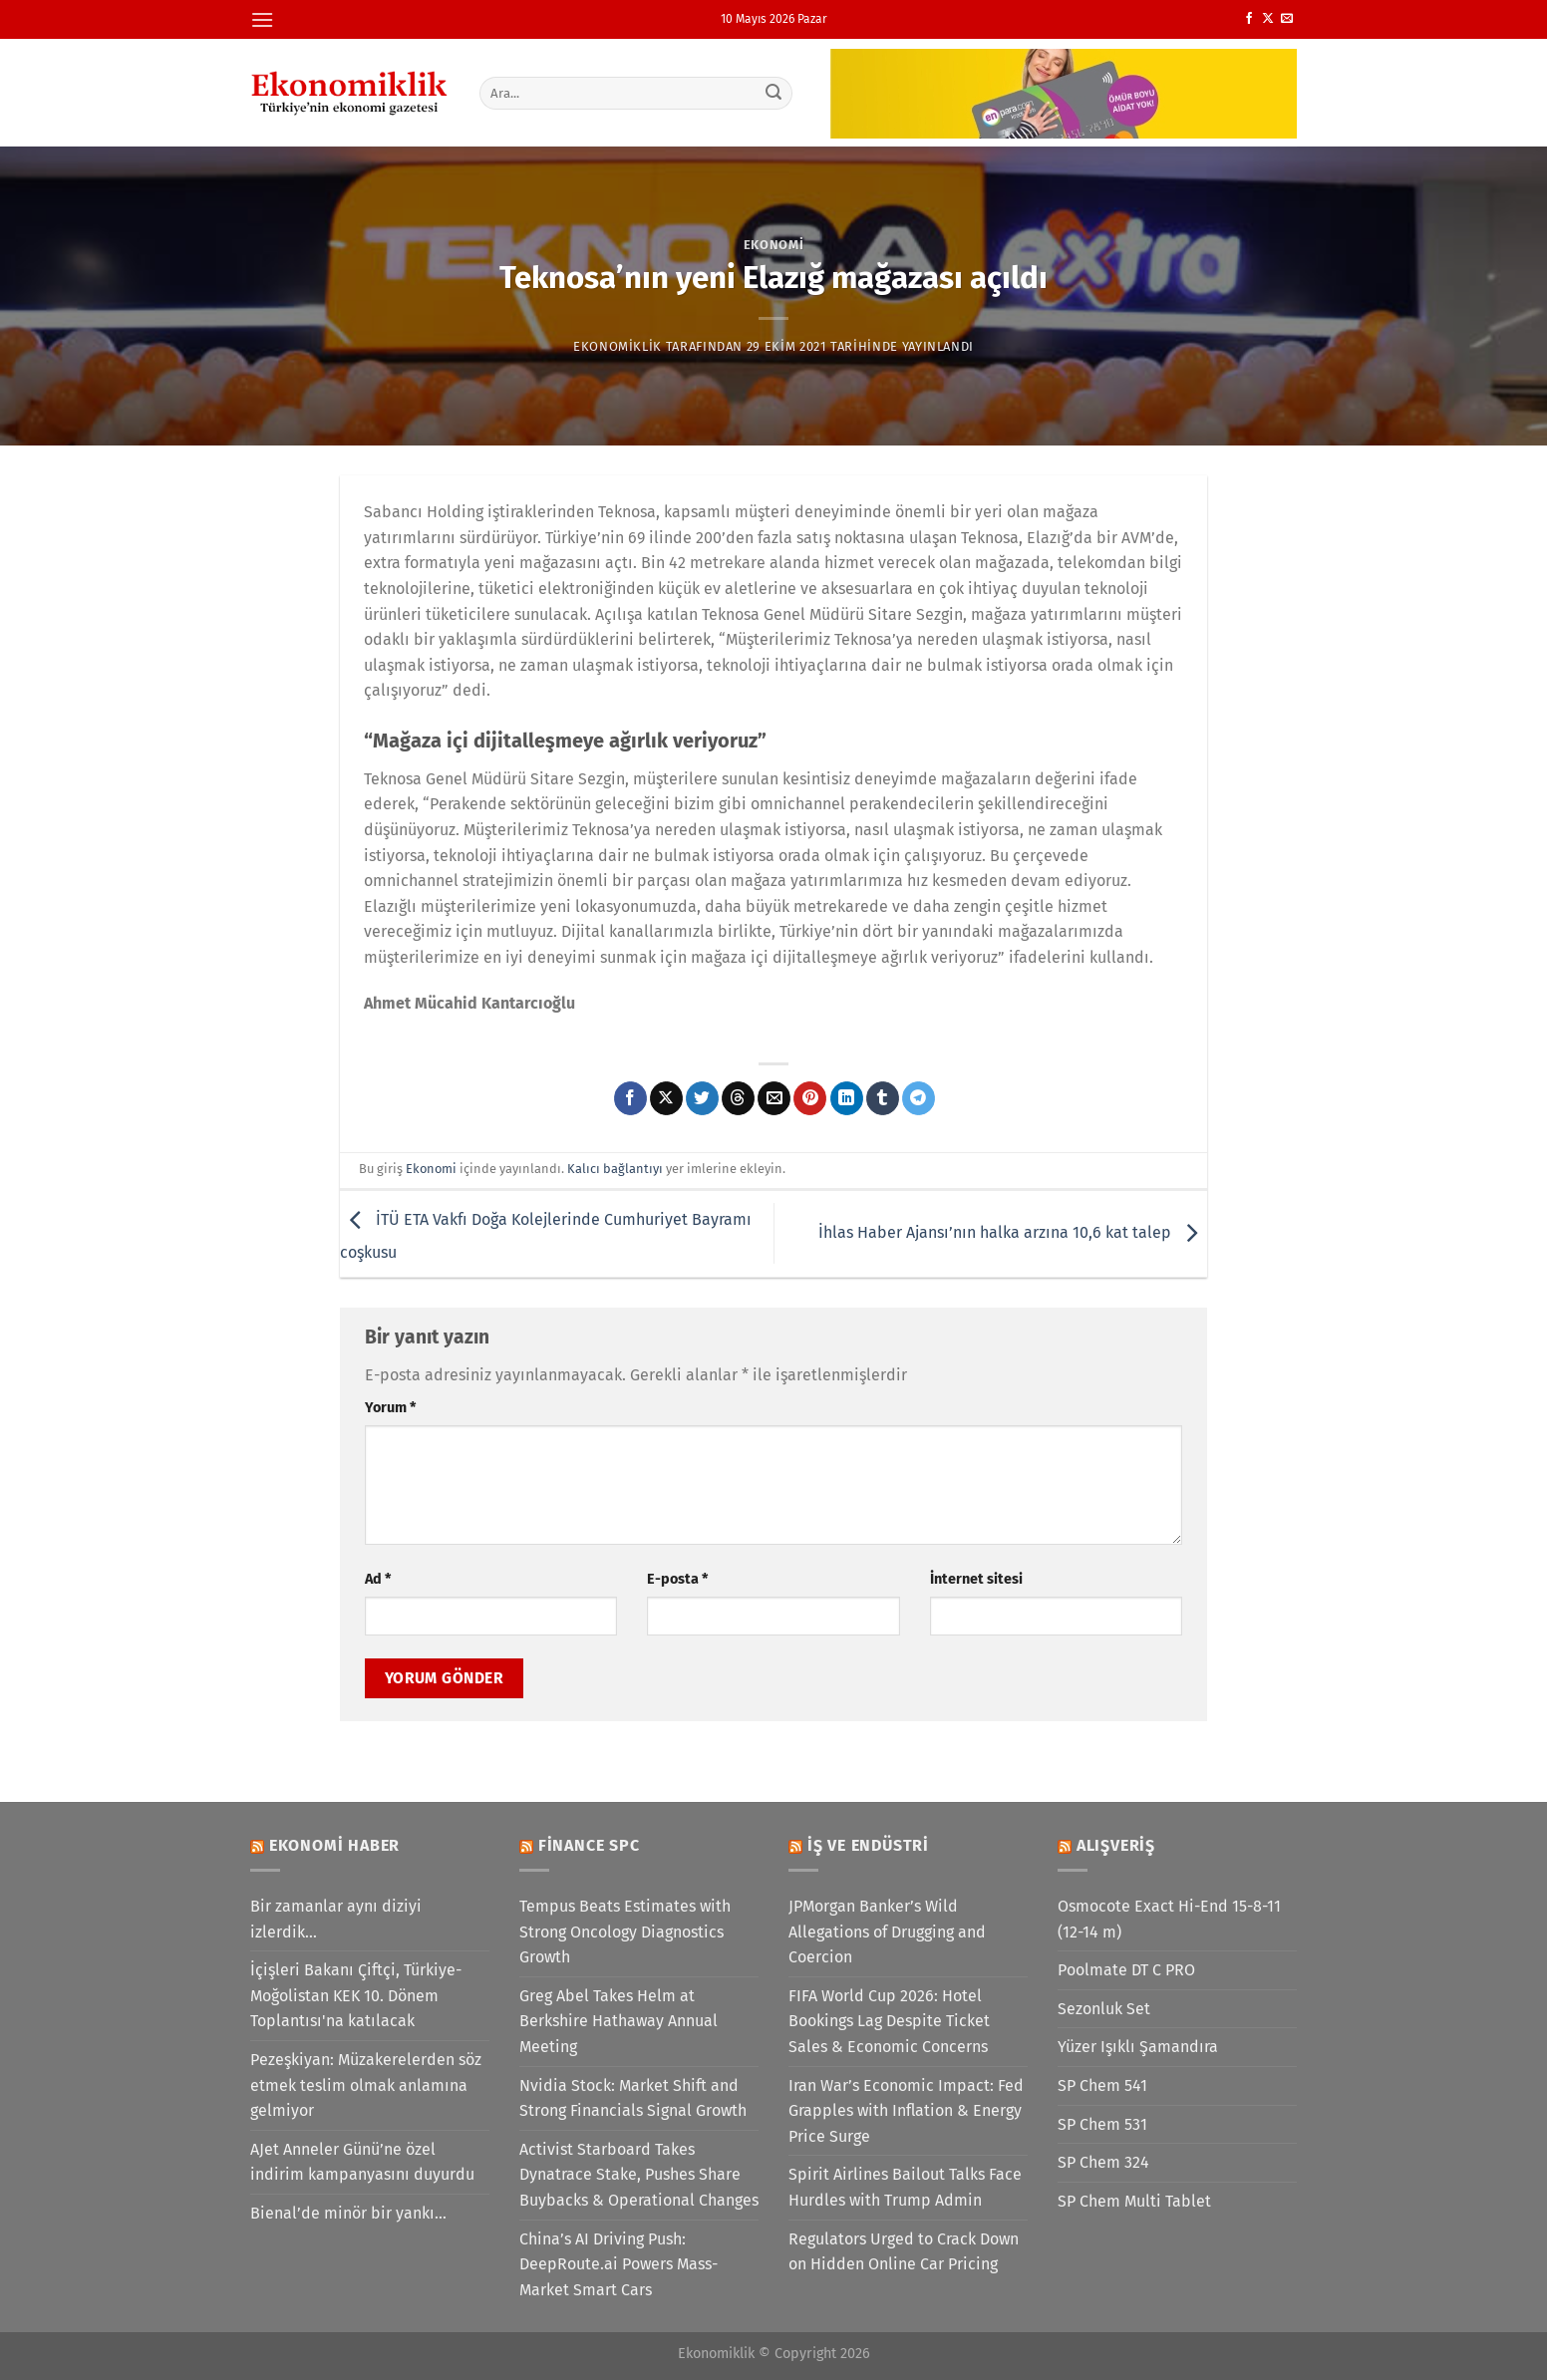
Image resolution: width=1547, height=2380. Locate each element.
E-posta (677, 1579)
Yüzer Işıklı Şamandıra (1138, 2046)
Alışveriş (1116, 1845)
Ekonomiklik (617, 346)
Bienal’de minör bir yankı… (348, 2213)
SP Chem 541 (1102, 2085)
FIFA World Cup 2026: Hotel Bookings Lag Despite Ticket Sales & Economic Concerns (889, 2021)
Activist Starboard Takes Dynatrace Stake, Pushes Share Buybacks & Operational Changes (639, 2175)
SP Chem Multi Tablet (1134, 2201)
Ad (378, 1579)
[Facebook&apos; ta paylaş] (630, 1098)
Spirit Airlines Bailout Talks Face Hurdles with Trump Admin (905, 2187)
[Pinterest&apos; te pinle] (809, 1098)
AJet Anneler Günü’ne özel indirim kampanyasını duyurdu (362, 2162)
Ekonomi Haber (334, 1845)
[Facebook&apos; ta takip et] (1249, 19)
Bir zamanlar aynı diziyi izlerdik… (336, 1919)
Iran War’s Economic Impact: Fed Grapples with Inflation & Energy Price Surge (906, 2111)
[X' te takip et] (1268, 19)
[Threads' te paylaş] (738, 1098)
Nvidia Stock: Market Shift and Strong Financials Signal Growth (633, 2098)
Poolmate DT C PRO (1126, 1969)
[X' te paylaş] (666, 1098)
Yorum (390, 1407)
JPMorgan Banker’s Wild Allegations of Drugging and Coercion (887, 1931)
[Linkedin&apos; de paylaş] (846, 1098)
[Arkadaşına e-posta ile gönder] (774, 1098)
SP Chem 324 (1103, 2162)
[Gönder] (774, 93)
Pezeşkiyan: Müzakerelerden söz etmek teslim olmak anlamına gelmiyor (365, 2085)
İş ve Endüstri (868, 1845)
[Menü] (262, 19)
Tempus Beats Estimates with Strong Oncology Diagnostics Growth (625, 1931)
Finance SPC (589, 1845)
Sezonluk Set (1104, 2008)
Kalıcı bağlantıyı (615, 1168)
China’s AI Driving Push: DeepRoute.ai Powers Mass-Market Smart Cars (618, 2264)
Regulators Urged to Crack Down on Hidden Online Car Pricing (903, 2252)
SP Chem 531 (1102, 2124)
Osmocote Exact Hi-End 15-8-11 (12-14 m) (1169, 1919)
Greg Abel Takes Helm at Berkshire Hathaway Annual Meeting (618, 2021)
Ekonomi (774, 244)
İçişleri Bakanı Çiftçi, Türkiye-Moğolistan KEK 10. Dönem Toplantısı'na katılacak (356, 1995)
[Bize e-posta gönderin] (1287, 19)
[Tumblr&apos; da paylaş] (882, 1098)
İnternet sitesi (976, 1579)
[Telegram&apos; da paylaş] (918, 1098)
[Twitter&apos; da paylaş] (702, 1098)
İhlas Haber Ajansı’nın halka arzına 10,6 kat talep (1012, 1232)
